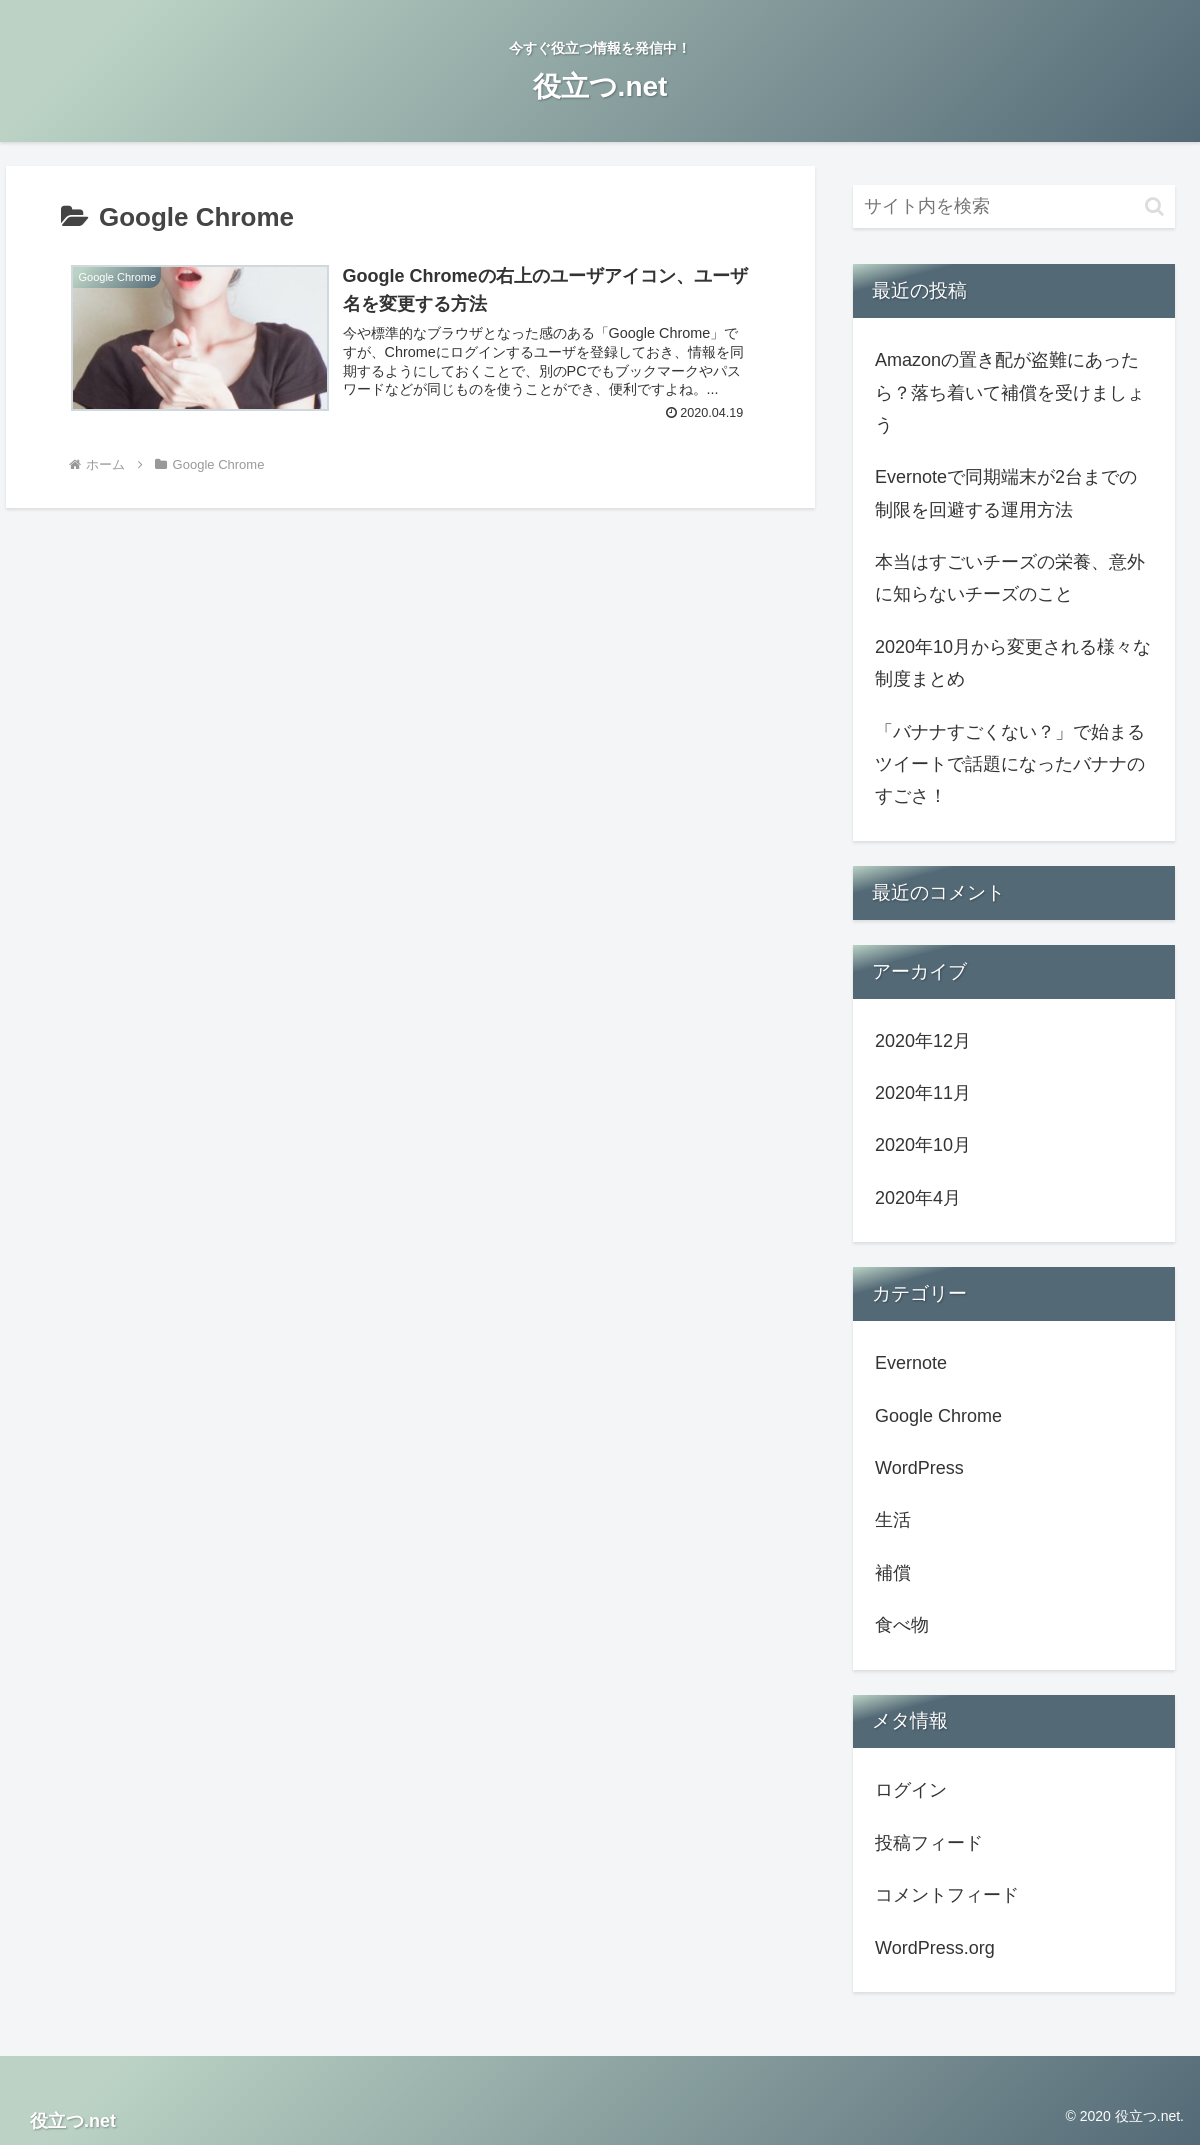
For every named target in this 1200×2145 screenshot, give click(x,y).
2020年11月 (923, 1093)
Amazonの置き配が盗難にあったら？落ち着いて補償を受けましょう (1010, 392)
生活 (893, 1520)
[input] (1014, 206)
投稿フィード (929, 1843)
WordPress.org (935, 1948)
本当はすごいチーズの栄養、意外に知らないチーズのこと (1010, 578)
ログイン (911, 1790)
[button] (1154, 206)
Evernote (911, 1363)
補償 (893, 1573)
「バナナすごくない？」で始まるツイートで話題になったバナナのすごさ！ (1010, 764)
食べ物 (902, 1625)
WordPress (919, 1468)
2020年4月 (918, 1198)
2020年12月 (923, 1041)
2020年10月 (923, 1145)
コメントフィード (947, 1895)
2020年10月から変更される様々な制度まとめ (1013, 663)
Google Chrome (938, 1416)
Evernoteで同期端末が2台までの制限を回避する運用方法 (1006, 493)
